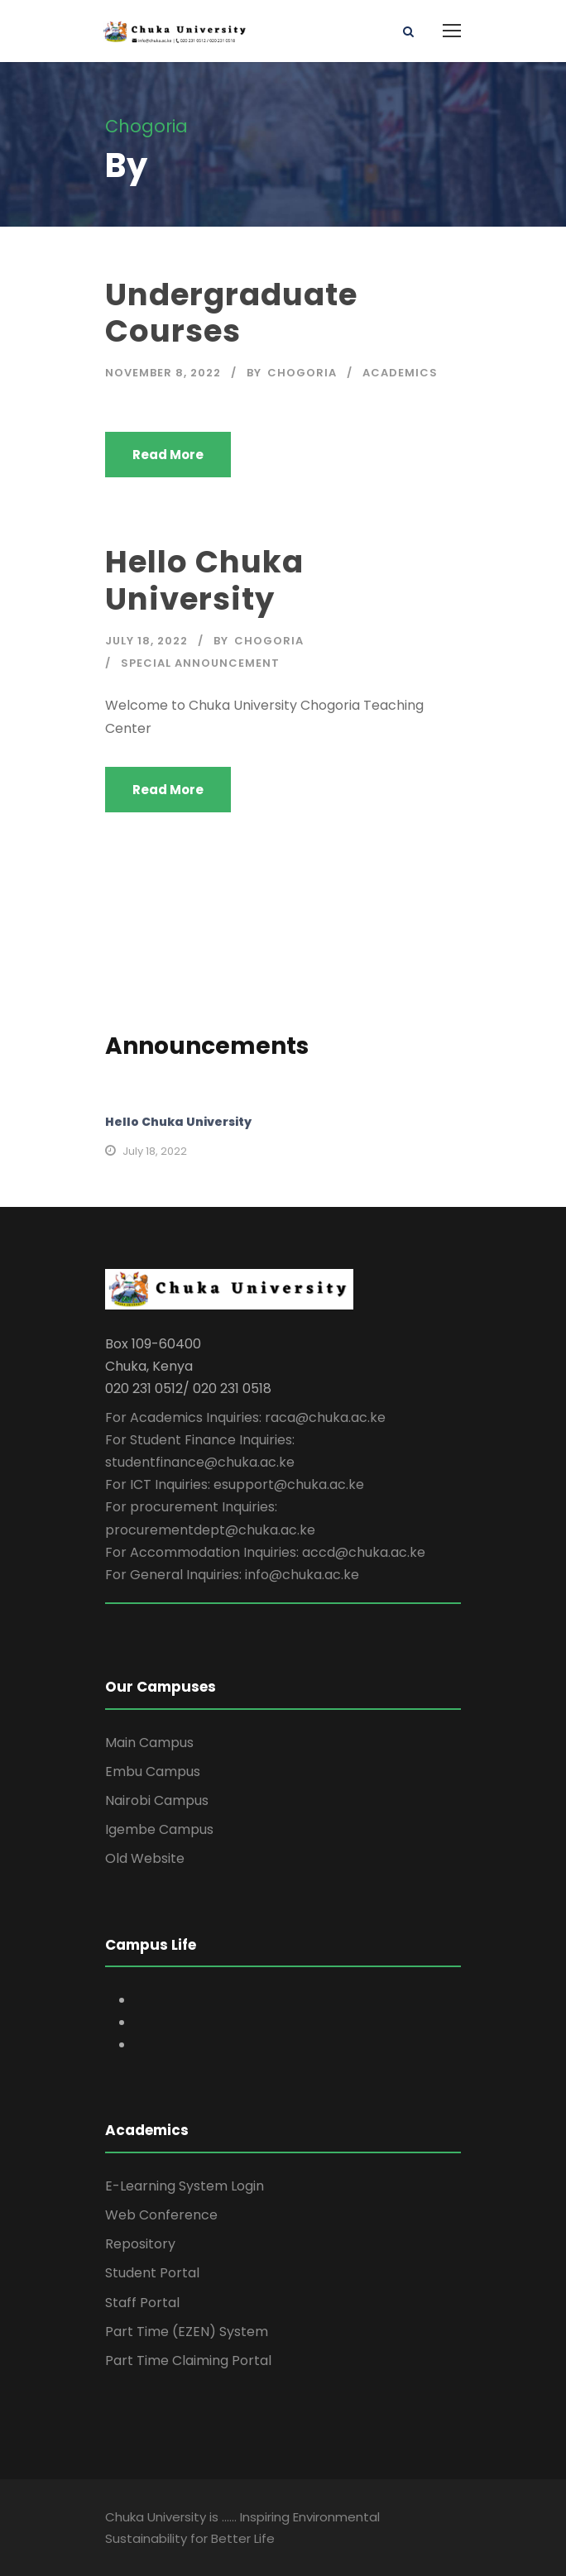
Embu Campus (152, 1771)
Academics (400, 373)
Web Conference (161, 2214)
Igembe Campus (159, 1829)
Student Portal (152, 2272)
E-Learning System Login (184, 2185)
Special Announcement (200, 663)
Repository (140, 2243)
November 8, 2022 (163, 373)
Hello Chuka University (204, 580)
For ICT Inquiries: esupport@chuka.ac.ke (234, 1484)
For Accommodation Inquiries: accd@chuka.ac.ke (265, 1552)
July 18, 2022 (146, 641)
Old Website (145, 1858)
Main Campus (149, 1742)
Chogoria (302, 373)
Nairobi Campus (157, 1800)
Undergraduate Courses (231, 312)
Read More (168, 454)
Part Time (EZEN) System (186, 2331)
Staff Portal (142, 2302)
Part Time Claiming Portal (188, 2360)
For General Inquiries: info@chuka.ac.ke (232, 1574)
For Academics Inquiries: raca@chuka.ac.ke (245, 1417)
